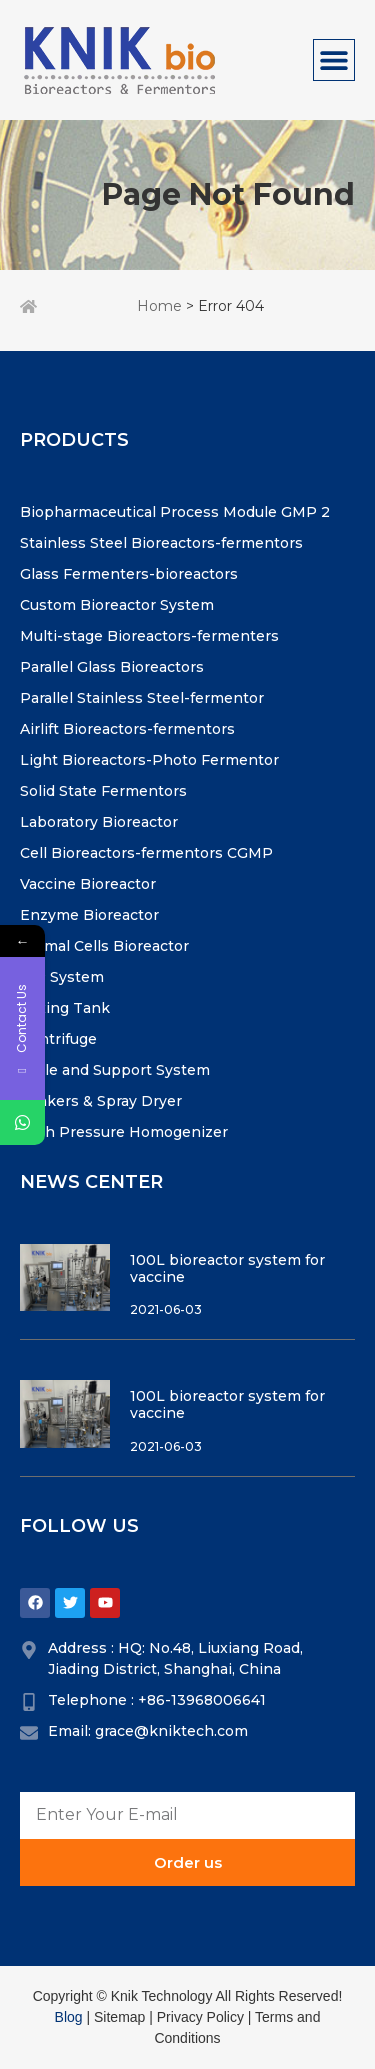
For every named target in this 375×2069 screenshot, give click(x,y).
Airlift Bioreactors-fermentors (127, 729)
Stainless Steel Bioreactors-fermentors (161, 543)
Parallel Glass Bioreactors (112, 667)
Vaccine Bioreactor (88, 884)
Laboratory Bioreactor (99, 822)
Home (159, 306)
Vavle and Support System (115, 1070)
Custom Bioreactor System (117, 605)
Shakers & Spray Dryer (101, 1101)
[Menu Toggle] (334, 60)
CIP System (62, 977)
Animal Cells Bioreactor (104, 946)
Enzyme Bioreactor (89, 915)
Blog (69, 2017)
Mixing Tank (65, 1008)
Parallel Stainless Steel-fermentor (142, 698)
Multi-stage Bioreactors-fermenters (149, 636)
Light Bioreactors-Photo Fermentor (149, 760)
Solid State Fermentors (103, 791)
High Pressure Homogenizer (124, 1132)
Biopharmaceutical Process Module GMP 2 (175, 512)
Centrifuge (58, 1039)
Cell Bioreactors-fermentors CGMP (146, 853)
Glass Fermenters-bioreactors (129, 574)
